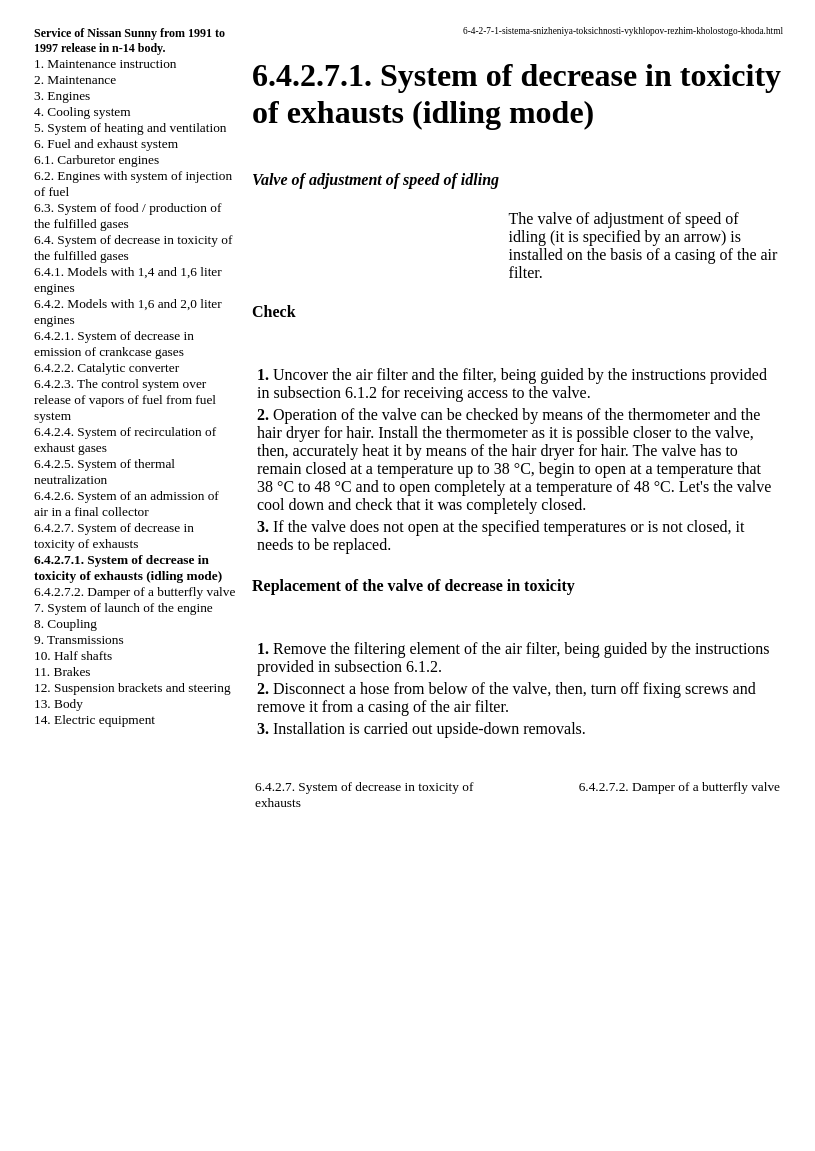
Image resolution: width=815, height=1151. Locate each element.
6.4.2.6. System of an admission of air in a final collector (126, 503)
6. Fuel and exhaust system (106, 143)
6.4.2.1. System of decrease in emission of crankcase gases (114, 343)
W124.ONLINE (56, 1042)
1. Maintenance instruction (105, 63)
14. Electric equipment (94, 719)
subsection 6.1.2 (325, 392)
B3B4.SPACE (50, 1110)
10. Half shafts (73, 655)
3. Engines (62, 95)
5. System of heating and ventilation (130, 127)
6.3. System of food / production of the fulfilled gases (127, 215)
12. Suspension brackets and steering (132, 687)
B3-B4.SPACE (52, 1093)
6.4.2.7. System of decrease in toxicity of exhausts (114, 535)
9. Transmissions (79, 639)
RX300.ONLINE (59, 1059)
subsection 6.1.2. (388, 666)
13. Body (58, 703)
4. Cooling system (82, 111)
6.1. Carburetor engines (96, 159)
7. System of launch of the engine (123, 607)
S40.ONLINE (49, 1008)
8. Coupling (65, 623)
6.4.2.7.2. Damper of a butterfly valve (134, 591)
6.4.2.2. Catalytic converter (106, 367)
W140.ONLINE (56, 1076)
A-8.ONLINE (49, 1025)
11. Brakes (62, 671)
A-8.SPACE (44, 1127)
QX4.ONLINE (52, 991)
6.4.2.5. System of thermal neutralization (104, 471)
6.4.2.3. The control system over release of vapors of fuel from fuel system (125, 399)
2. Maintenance (75, 79)
